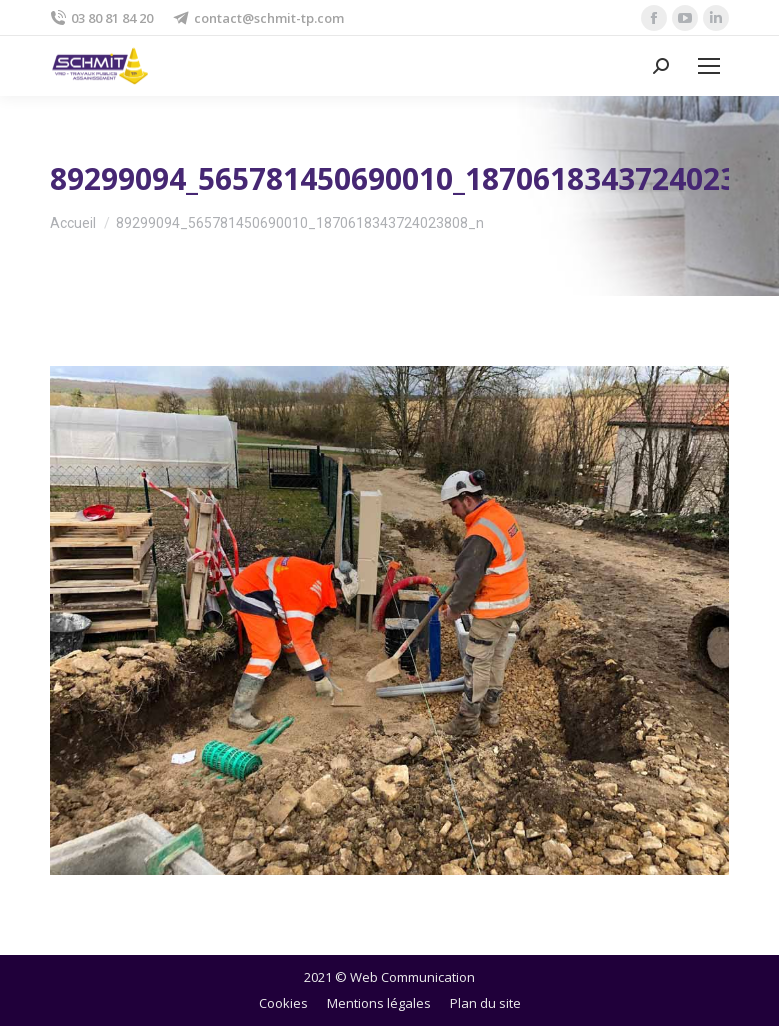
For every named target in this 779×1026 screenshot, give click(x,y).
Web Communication (412, 977)
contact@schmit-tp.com (258, 18)
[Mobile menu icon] (709, 66)
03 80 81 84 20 (101, 18)
